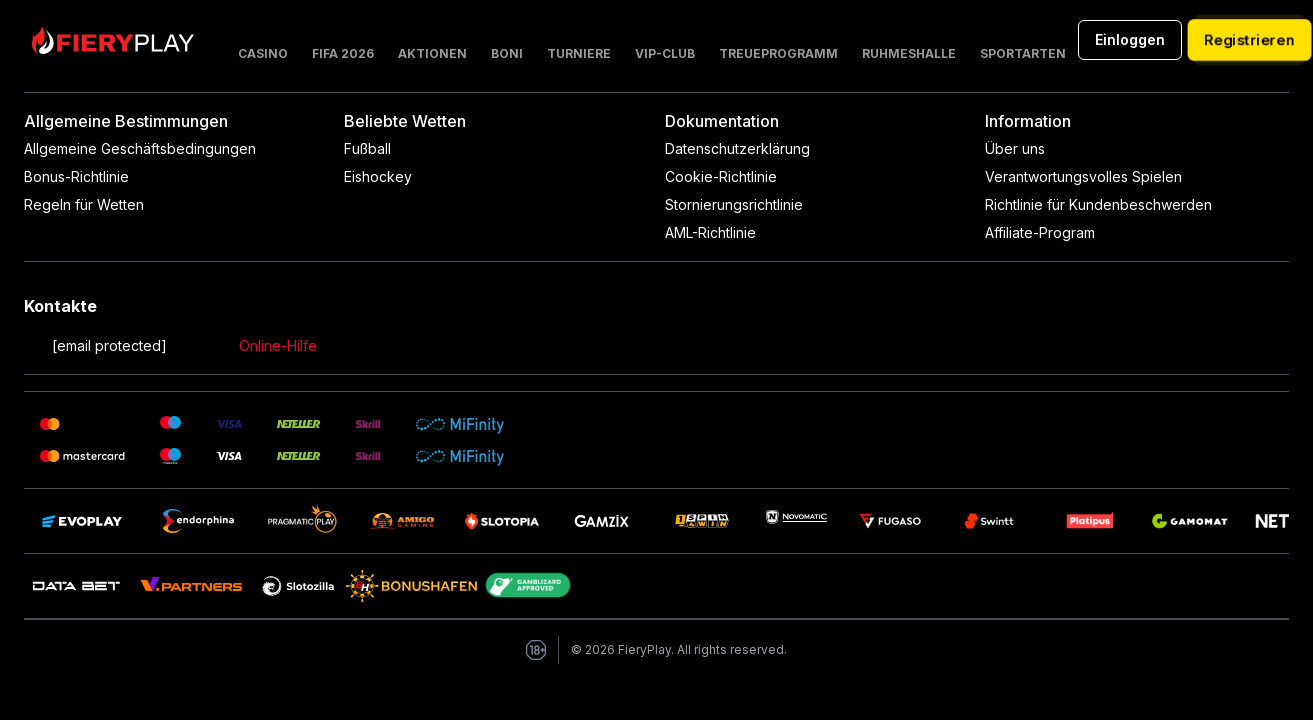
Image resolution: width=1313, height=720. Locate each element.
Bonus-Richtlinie (76, 176)
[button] (432, 40)
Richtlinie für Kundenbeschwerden (1098, 204)
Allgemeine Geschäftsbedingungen (140, 148)
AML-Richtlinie (710, 232)
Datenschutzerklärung (737, 148)
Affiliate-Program (1040, 232)
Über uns (1015, 148)
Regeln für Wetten (84, 204)
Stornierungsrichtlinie (734, 204)
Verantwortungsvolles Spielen (1083, 176)
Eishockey (378, 176)
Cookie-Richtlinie (721, 176)
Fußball (367, 148)
